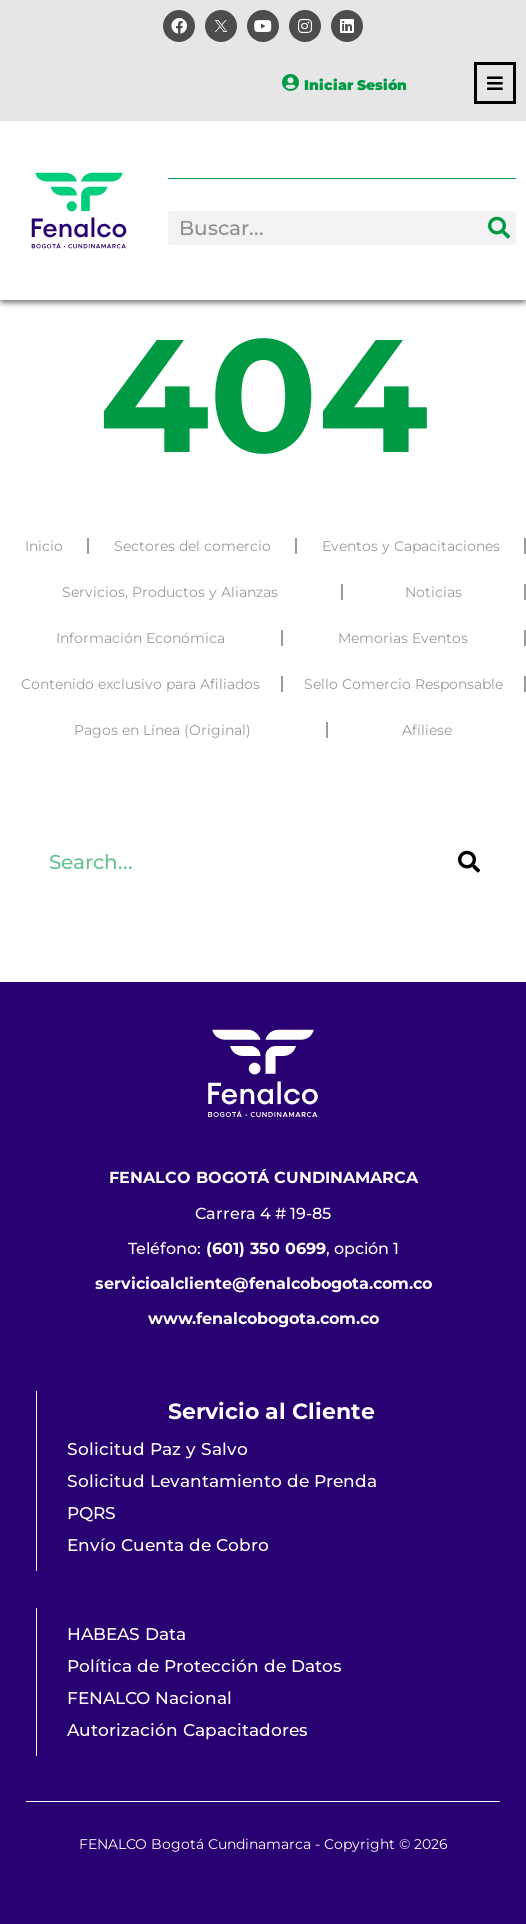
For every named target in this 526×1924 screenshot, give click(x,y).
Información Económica (140, 640)
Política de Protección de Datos (204, 1666)
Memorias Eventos (403, 640)
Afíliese (427, 732)
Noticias (433, 594)
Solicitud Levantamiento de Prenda (222, 1481)
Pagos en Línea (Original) (162, 732)
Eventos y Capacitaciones (411, 548)
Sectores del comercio (192, 548)
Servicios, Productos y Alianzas (170, 594)
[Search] (499, 228)
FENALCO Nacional (149, 1698)
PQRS (91, 1513)
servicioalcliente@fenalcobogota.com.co (263, 1283)
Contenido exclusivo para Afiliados (140, 686)
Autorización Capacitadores (187, 1730)
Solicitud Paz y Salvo (157, 1449)
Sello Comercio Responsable (403, 686)
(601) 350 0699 (266, 1248)
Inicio (44, 548)
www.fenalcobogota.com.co (263, 1318)
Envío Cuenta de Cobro (168, 1545)
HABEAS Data (126, 1634)
